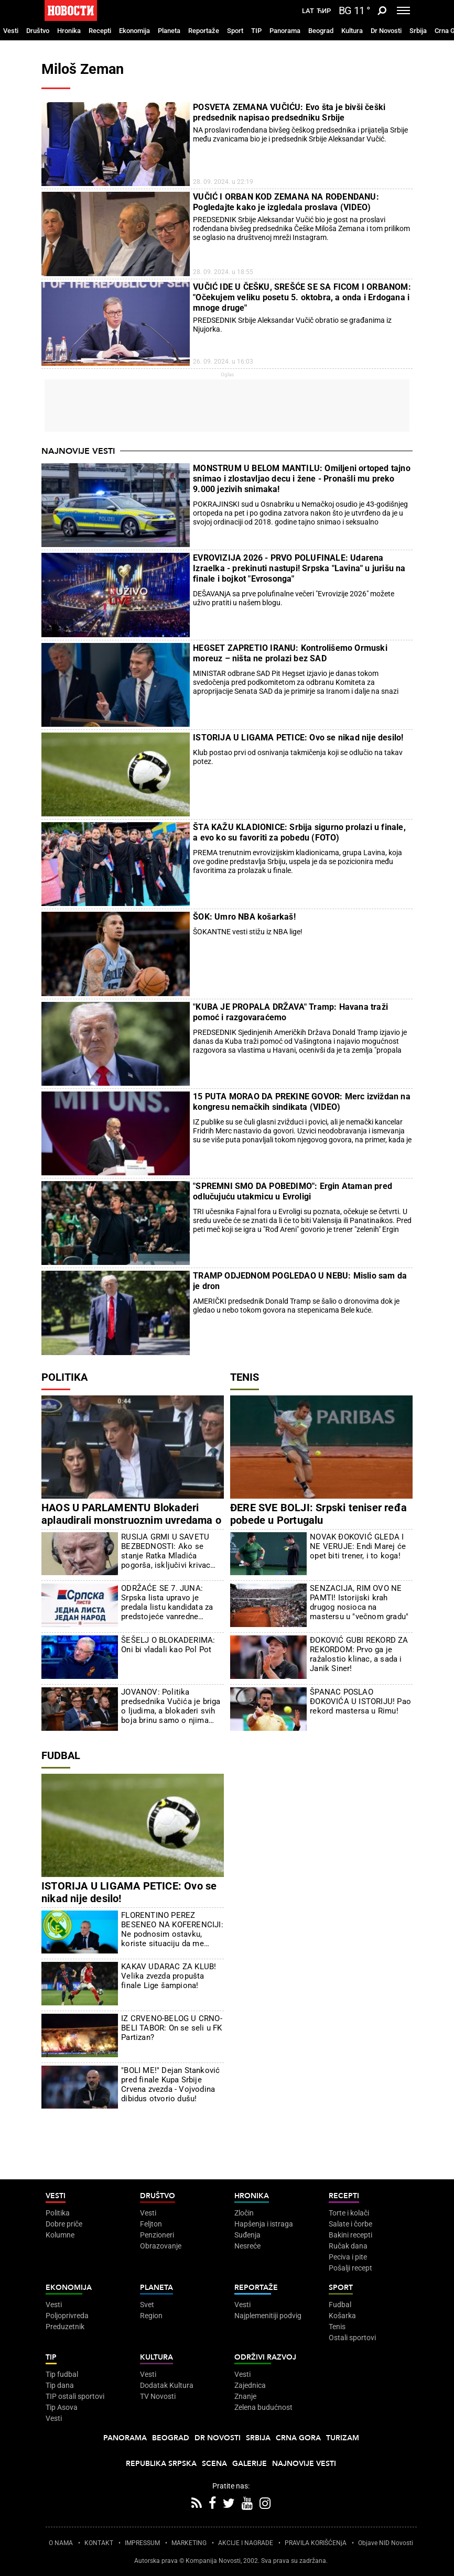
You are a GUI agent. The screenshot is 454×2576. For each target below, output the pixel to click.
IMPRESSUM (142, 2543)
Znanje (245, 2396)
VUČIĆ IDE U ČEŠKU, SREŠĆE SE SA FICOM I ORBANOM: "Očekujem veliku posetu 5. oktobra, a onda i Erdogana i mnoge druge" (302, 297)
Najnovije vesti (78, 451)
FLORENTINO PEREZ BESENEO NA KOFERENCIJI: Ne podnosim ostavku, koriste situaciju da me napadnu (172, 1929)
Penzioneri (157, 2235)
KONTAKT (98, 2543)
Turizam (342, 2438)
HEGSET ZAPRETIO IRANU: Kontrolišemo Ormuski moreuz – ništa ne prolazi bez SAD (290, 653)
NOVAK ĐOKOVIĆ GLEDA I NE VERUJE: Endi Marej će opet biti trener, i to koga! (358, 1546)
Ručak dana (348, 2246)
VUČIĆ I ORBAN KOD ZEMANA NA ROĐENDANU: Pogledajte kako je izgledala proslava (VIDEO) (286, 202)
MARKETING (189, 2543)
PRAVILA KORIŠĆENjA (316, 2543)
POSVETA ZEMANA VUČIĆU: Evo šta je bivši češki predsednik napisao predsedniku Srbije (289, 112)
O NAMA (61, 2543)
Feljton (151, 2224)
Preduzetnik (65, 2326)
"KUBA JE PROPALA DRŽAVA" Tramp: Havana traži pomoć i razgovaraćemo (290, 1012)
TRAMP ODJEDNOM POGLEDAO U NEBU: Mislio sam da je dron (300, 1281)
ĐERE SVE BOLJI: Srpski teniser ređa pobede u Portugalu (318, 1513)
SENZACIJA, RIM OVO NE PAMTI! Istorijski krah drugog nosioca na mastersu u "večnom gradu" (359, 1602)
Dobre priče (64, 2224)
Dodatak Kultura (166, 2385)
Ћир (324, 11)
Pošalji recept (350, 2268)
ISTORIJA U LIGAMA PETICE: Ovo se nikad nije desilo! (298, 738)
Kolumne (60, 2235)
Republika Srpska (161, 2464)
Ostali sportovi (352, 2337)
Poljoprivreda (67, 2315)
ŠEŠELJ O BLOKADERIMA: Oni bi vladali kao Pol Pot (168, 1644)
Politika (64, 1377)
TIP (256, 31)
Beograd (320, 31)
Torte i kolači (349, 2213)
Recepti (100, 31)
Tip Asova (62, 2407)
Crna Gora (298, 2438)
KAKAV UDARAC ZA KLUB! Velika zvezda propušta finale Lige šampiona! (168, 1976)
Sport (235, 31)
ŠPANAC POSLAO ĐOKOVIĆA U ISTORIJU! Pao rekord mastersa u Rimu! (360, 1701)
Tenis (244, 1377)
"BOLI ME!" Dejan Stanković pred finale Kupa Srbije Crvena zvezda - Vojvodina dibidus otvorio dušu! (170, 2084)
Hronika (69, 31)
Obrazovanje (160, 2246)
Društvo (37, 31)
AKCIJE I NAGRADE (245, 2543)
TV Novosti (158, 2396)
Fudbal (60, 1755)
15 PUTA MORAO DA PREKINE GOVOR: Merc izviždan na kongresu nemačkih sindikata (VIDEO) (301, 1101)
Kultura (352, 31)
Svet (147, 2304)
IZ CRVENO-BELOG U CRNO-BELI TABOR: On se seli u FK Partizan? (171, 2028)
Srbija (418, 31)
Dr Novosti (386, 31)
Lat (308, 11)
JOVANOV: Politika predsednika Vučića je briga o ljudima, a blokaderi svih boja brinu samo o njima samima (170, 1706)
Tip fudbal (62, 2374)
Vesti (10, 31)
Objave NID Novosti (385, 2543)
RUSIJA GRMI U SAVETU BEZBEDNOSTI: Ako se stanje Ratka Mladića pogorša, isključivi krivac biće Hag (165, 1551)
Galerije (249, 2464)
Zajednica (250, 2385)
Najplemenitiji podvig (267, 2315)
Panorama (284, 31)
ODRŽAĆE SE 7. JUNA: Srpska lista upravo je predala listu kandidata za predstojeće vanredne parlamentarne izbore (167, 1602)
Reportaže (203, 31)
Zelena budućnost (263, 2407)
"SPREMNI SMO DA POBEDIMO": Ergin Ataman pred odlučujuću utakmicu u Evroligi (292, 1191)
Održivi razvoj (265, 2357)
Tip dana (60, 2385)
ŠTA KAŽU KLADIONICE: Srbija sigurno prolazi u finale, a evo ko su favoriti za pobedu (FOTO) (299, 832)
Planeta (169, 31)
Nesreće (247, 2246)
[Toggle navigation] (403, 10)
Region (151, 2315)
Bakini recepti (350, 2235)
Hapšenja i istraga (263, 2224)
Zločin (244, 2213)
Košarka (342, 2315)
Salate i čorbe (350, 2224)
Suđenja (247, 2235)
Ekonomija (134, 31)
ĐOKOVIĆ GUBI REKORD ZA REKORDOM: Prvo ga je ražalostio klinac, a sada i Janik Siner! (359, 1654)
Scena (214, 2464)
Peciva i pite (348, 2257)
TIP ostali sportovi (75, 2396)
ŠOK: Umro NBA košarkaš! (244, 917)
